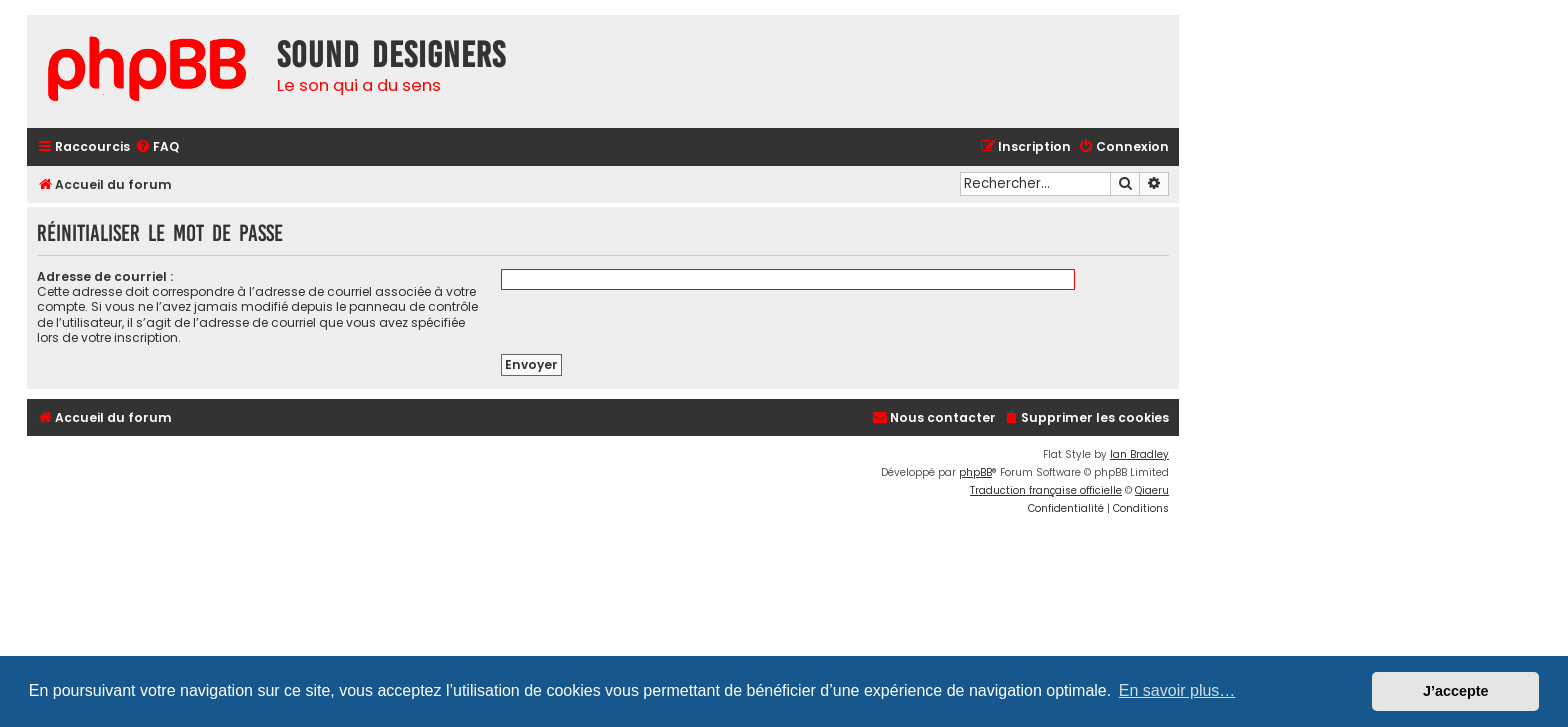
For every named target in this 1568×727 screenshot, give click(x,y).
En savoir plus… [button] (1177, 690)
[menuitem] (157, 147)
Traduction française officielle (1046, 490)
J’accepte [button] (1456, 691)
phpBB (975, 472)
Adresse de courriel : (105, 276)
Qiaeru (1152, 490)
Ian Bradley (1139, 454)
